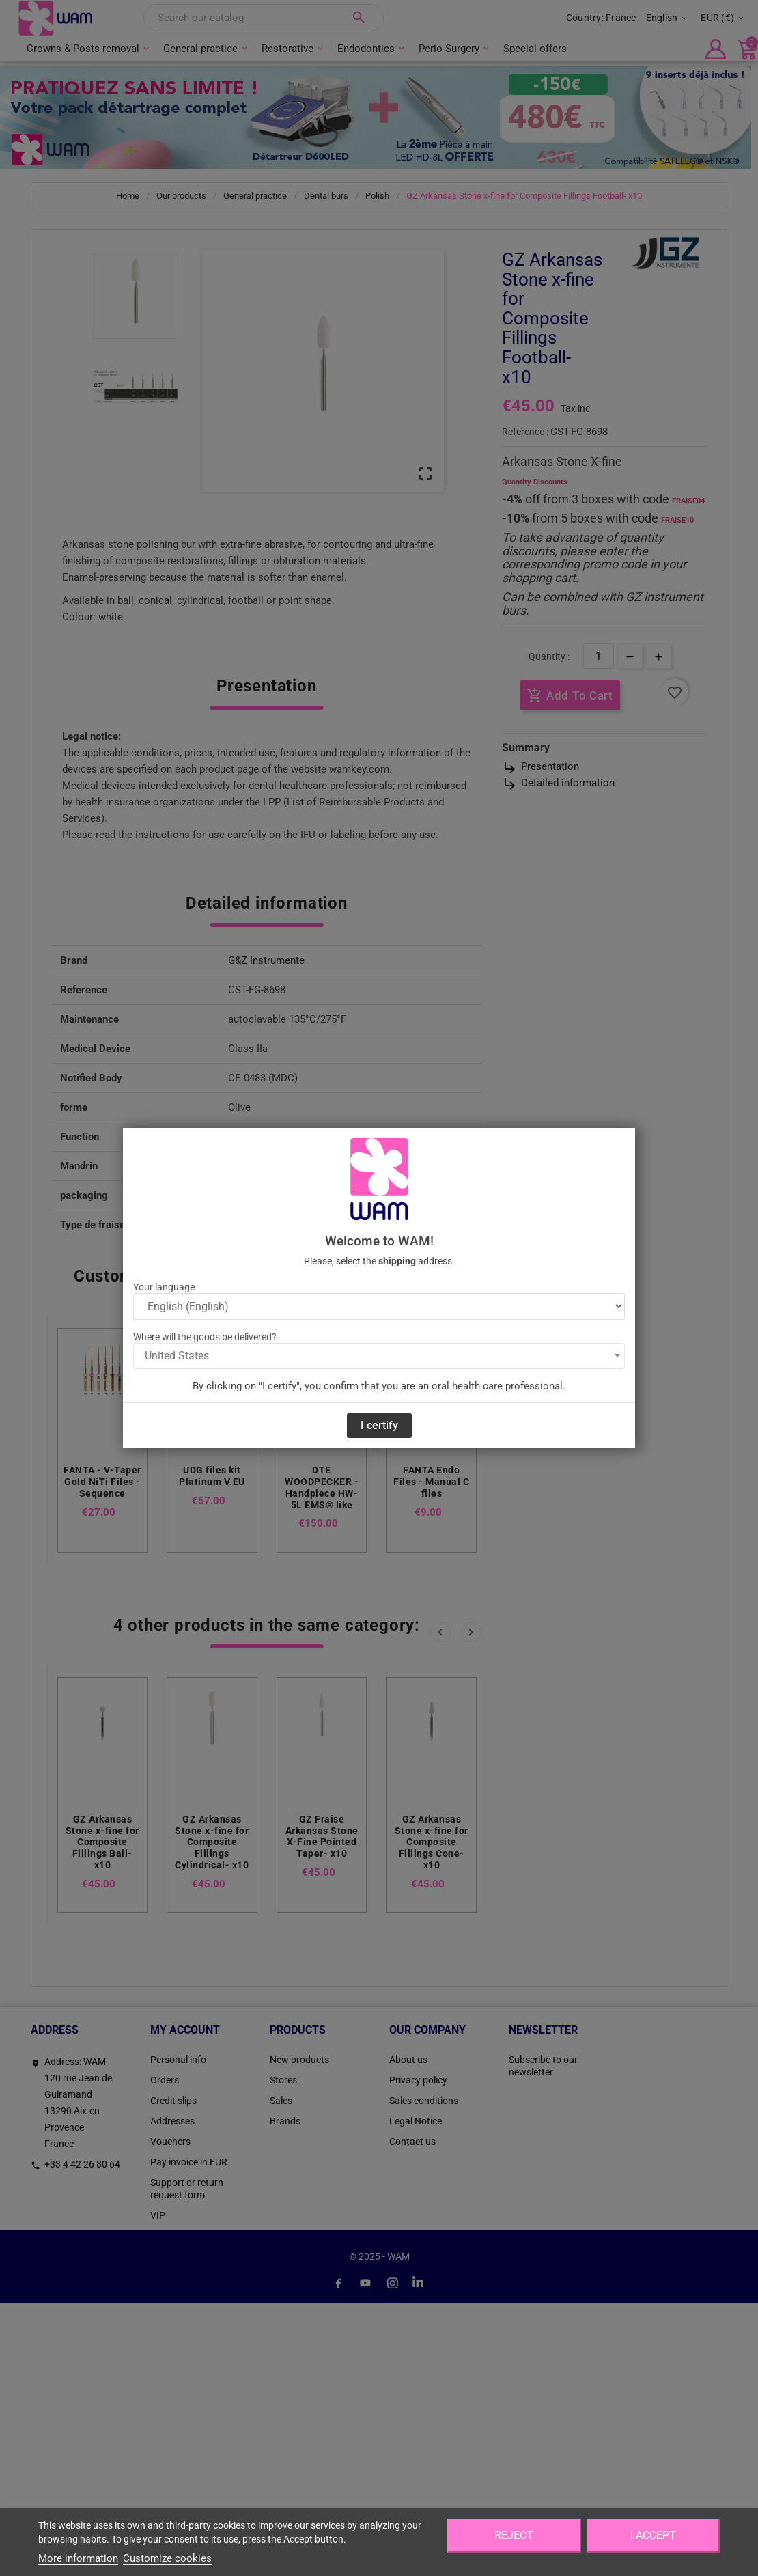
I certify (379, 1425)
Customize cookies (167, 2558)
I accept (653, 2535)
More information (78, 2558)
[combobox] (379, 1356)
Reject (513, 2535)
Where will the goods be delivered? (205, 1336)
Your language (164, 1287)
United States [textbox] (177, 1355)
